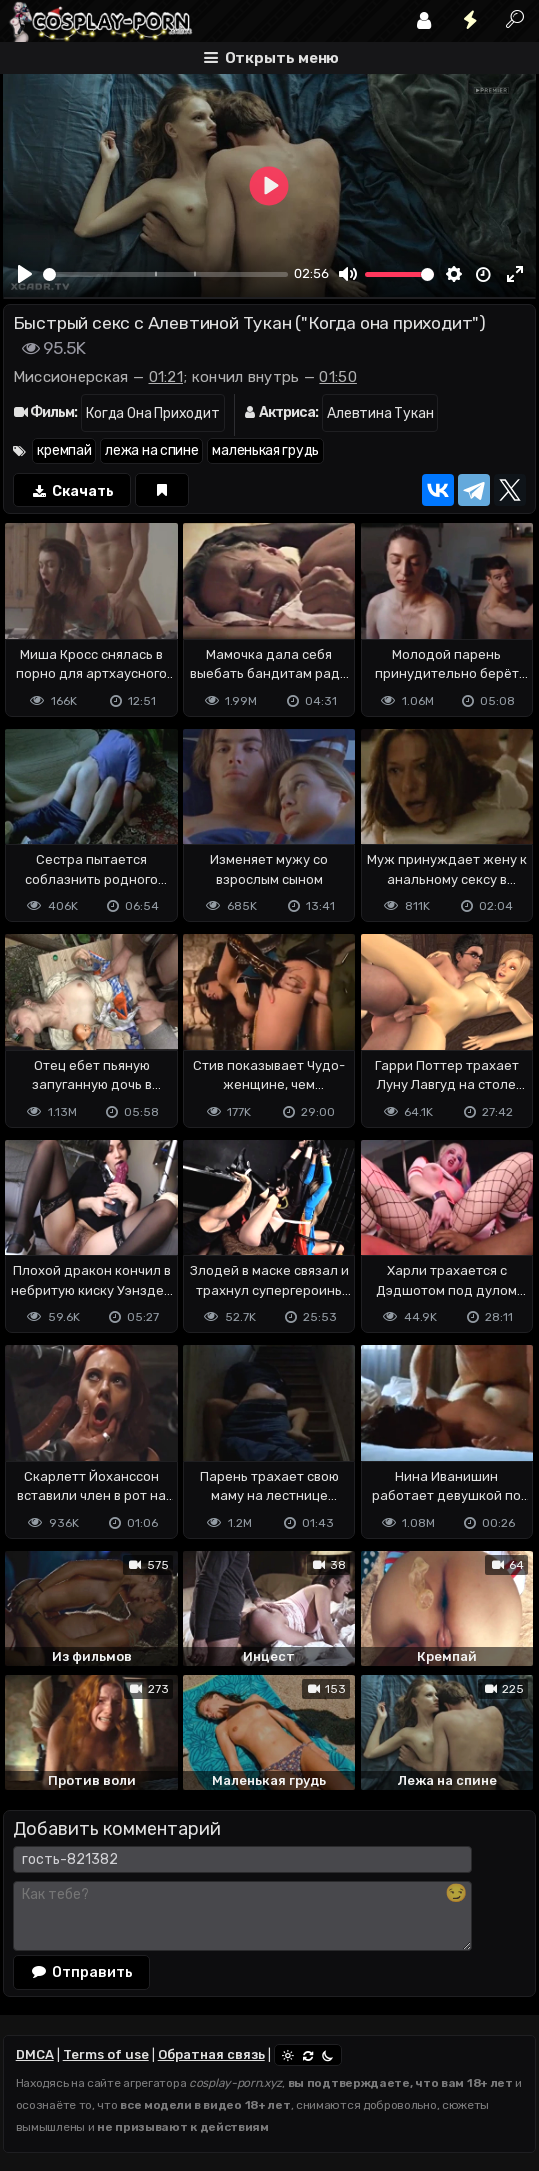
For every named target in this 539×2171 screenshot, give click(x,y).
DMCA (35, 2054)
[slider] (166, 274)
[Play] (25, 274)
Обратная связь (211, 2054)
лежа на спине (151, 450)
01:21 (166, 377)
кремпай (64, 450)
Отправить (82, 1972)
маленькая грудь (265, 450)
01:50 (338, 377)
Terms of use (106, 2054)
